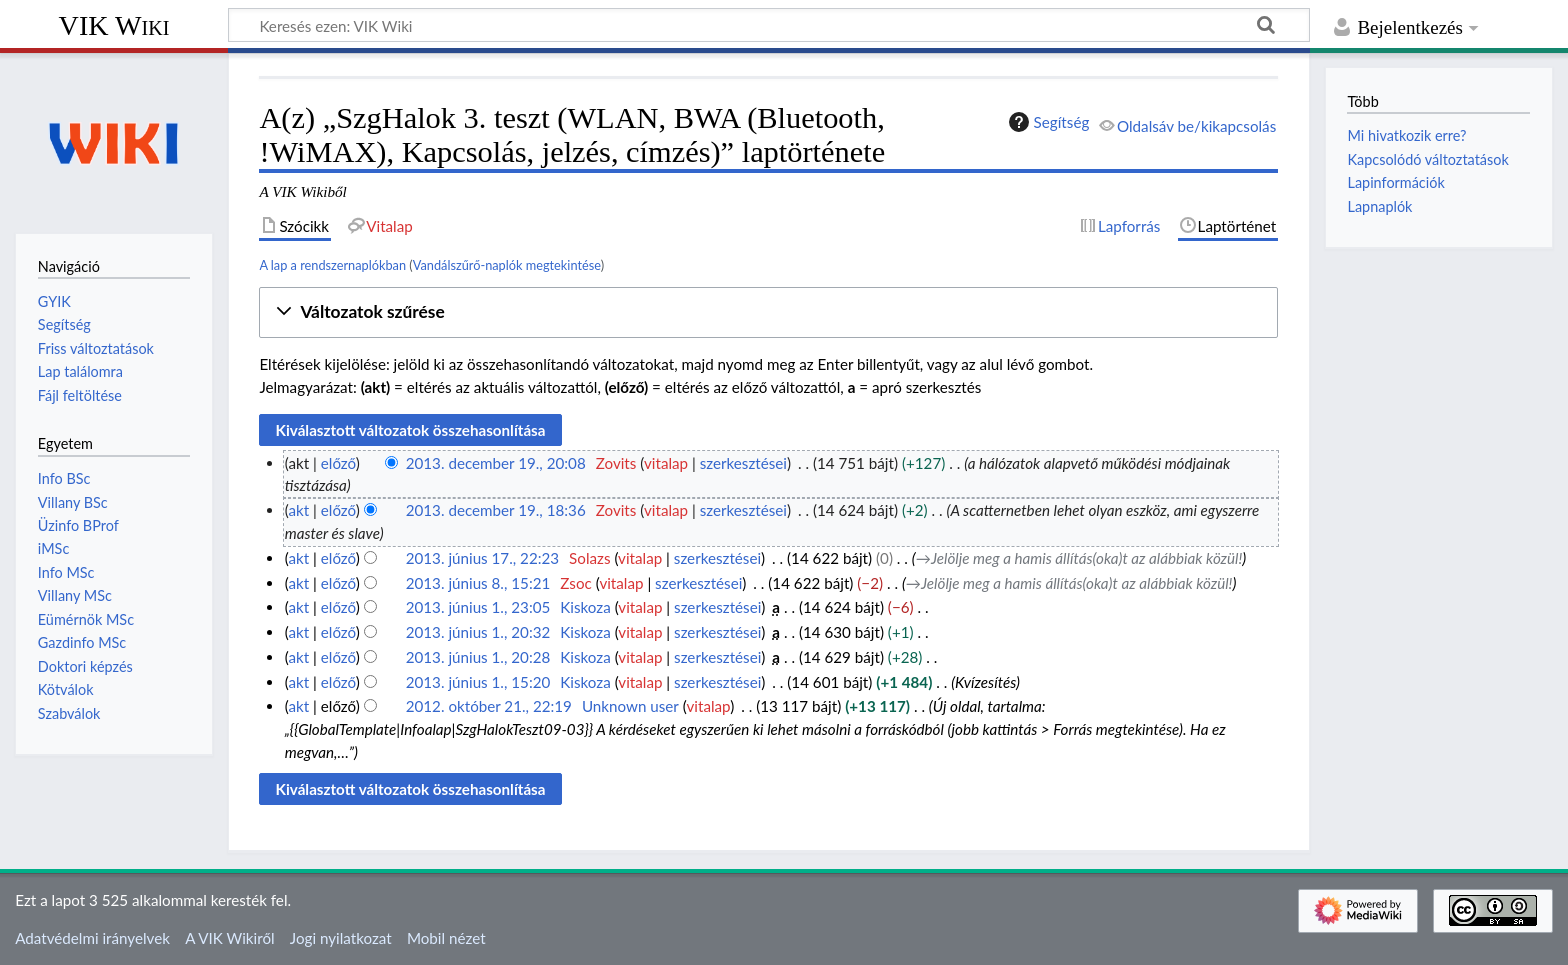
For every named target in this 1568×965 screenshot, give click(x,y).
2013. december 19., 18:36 (496, 510)
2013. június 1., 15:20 (478, 682)
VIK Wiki (114, 25)
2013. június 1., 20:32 (478, 632)
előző (338, 463)
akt (298, 510)
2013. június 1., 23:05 (478, 607)
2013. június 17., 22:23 (482, 558)
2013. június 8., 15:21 (478, 583)
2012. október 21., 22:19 (489, 706)
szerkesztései (743, 463)
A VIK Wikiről (229, 938)
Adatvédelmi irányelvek (92, 938)
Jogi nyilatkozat (341, 938)
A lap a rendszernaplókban (332, 265)
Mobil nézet (446, 938)
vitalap (666, 463)
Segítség (1047, 122)
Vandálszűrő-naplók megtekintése (507, 265)
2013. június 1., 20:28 (478, 657)
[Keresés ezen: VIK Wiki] (769, 25)
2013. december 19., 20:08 (496, 463)
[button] (768, 312)
